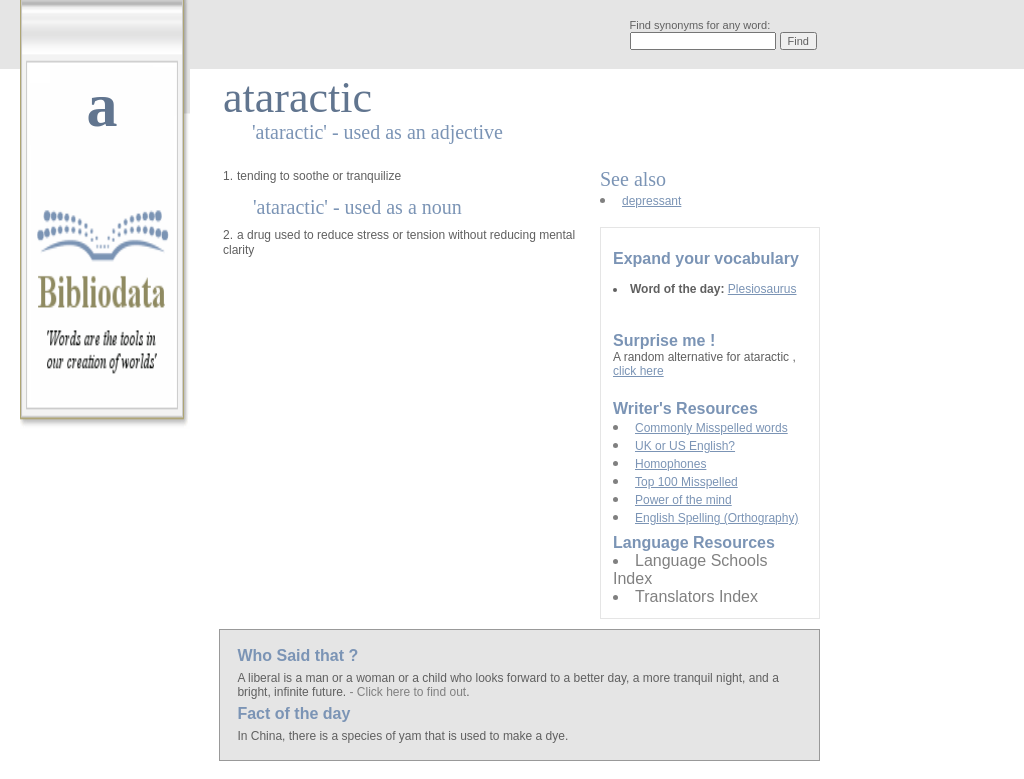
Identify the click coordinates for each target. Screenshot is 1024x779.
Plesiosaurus (762, 289)
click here (638, 371)
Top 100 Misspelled (686, 482)
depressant (651, 201)
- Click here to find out (407, 692)
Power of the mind (683, 500)
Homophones (670, 464)
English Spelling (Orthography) (716, 518)
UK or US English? (685, 446)
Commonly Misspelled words (711, 428)
